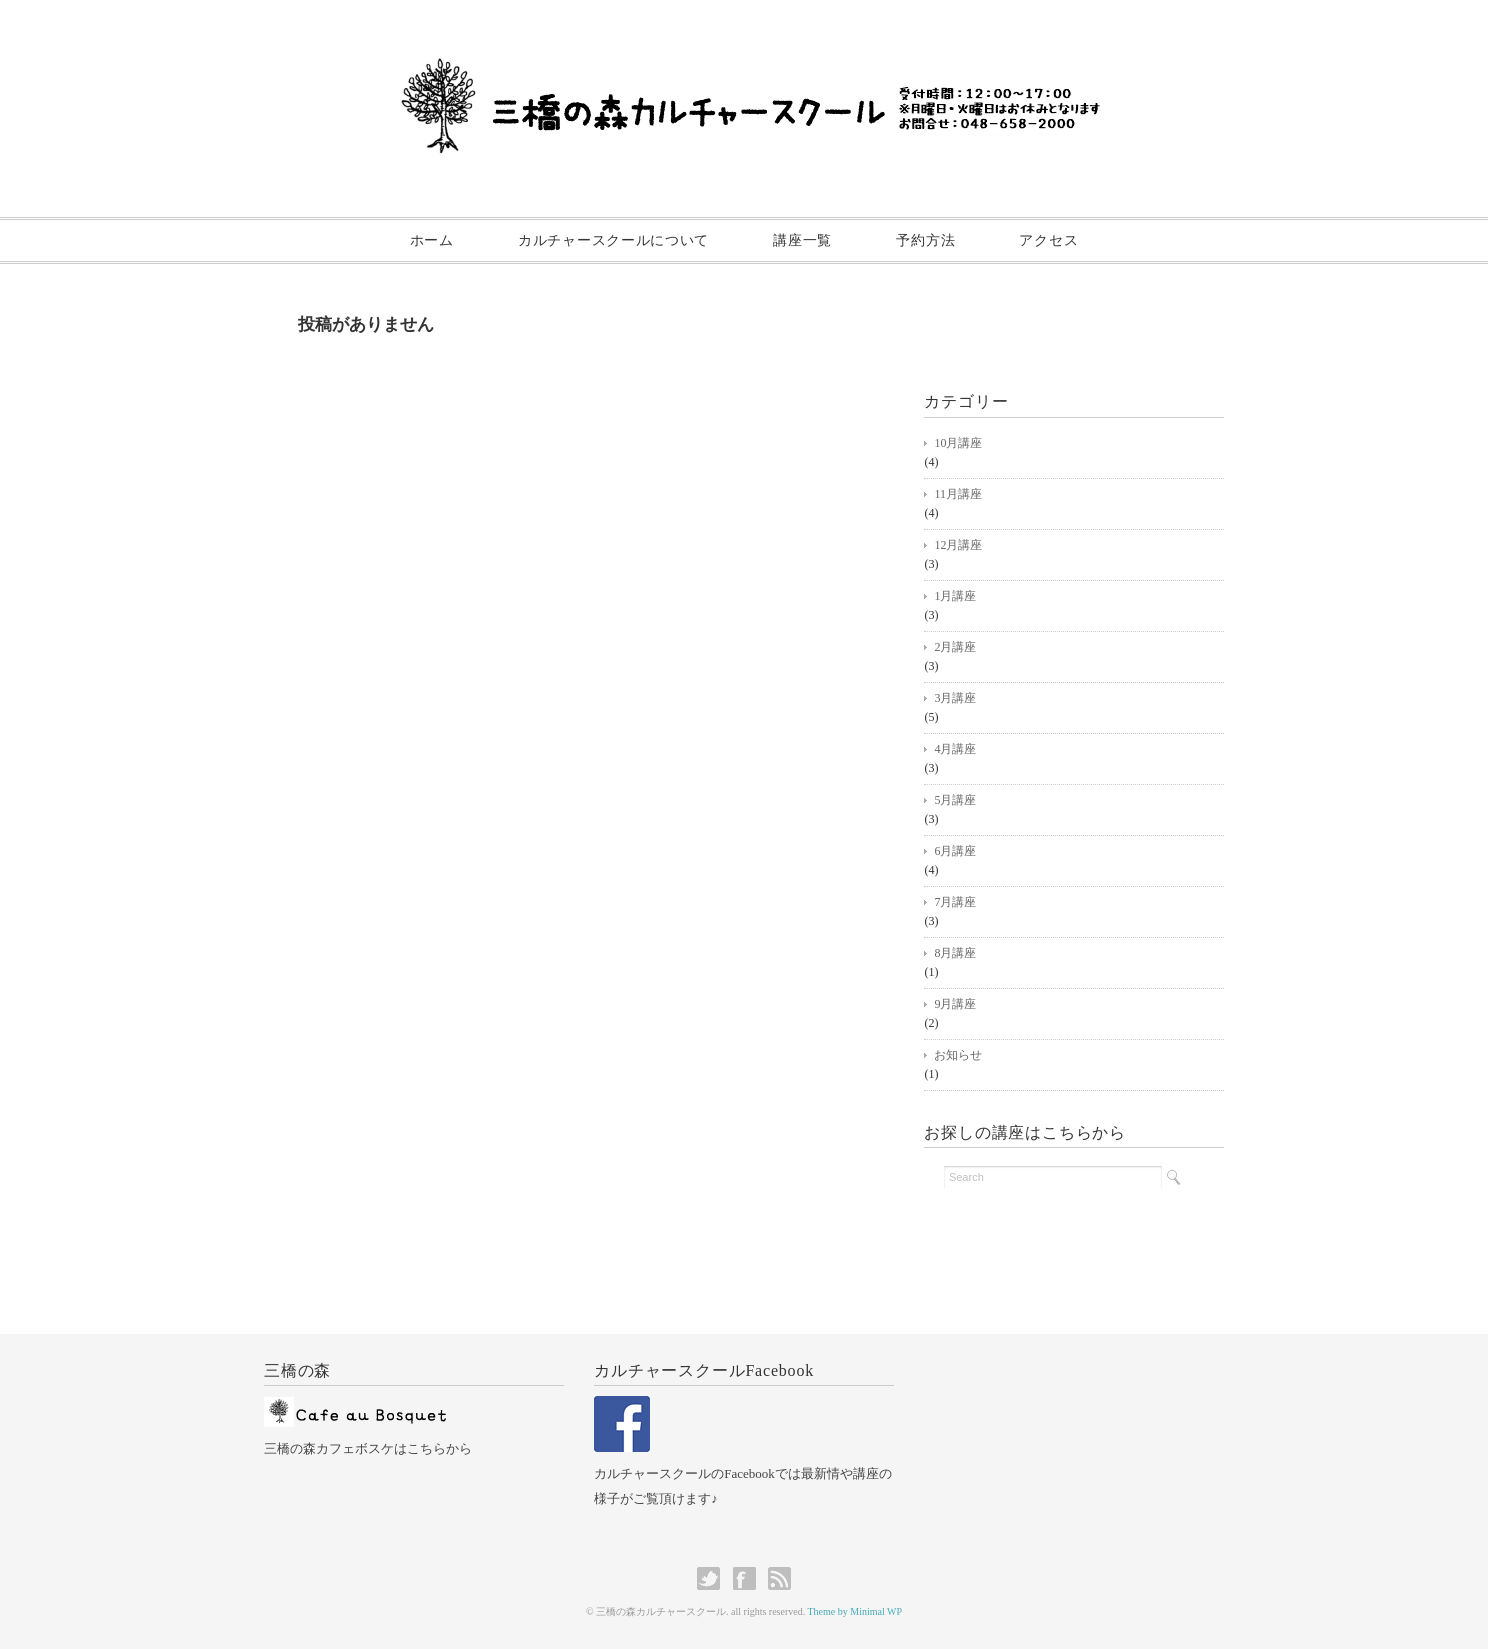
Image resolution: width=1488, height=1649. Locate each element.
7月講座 (955, 902)
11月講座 (958, 494)
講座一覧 (802, 240)
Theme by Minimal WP (855, 1611)
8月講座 (955, 953)
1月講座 (955, 596)
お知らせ (958, 1055)
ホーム (432, 240)
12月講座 (958, 545)
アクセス (1048, 240)
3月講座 (955, 698)
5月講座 (955, 800)
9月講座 (955, 1004)
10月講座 (958, 443)
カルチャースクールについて (613, 240)
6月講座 (955, 851)
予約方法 (925, 240)
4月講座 (955, 749)
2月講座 (955, 647)
